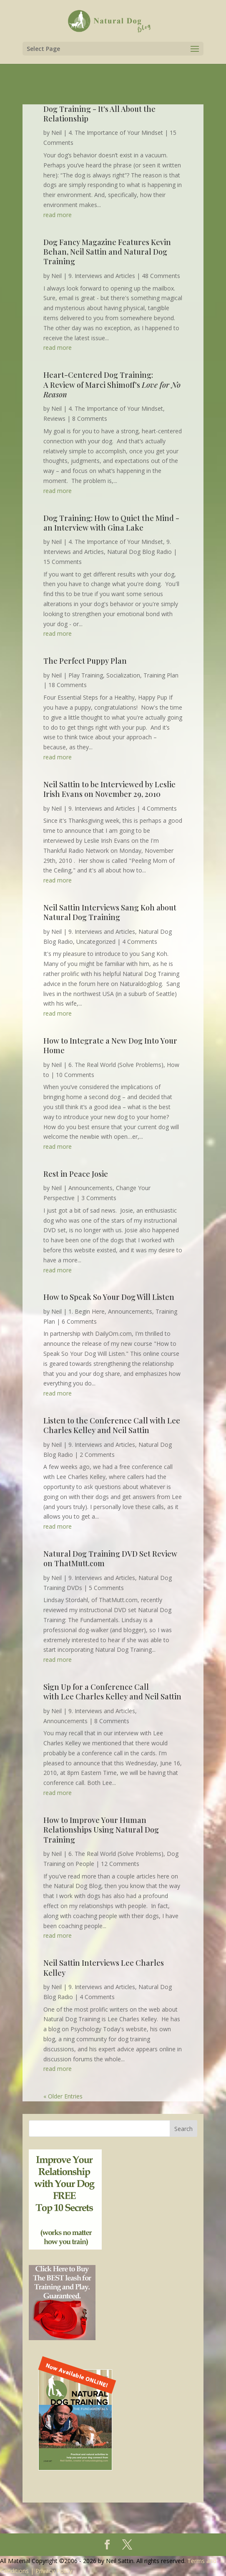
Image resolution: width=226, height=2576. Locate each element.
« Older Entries (63, 2096)
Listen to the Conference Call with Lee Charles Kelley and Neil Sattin (111, 1425)
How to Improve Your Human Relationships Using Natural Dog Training (101, 1830)
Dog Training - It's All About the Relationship (99, 114)
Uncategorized (96, 941)
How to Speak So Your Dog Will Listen (108, 1297)
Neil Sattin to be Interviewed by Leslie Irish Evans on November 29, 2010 (109, 789)
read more (57, 215)
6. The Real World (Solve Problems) (115, 1065)
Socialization (123, 675)
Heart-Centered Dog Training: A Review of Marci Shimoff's (112, 384)
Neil (56, 133)
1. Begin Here (86, 1311)
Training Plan (160, 675)
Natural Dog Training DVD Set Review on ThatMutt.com (110, 1558)
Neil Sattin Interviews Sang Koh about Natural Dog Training (109, 912)
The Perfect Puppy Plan (85, 661)
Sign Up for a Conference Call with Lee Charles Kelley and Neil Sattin (112, 1691)
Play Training (85, 675)
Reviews (54, 418)
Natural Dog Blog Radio (139, 552)
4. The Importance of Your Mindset (115, 133)
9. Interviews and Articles (101, 276)
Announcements (90, 1188)
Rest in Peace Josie (75, 1174)
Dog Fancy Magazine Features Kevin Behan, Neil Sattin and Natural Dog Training (107, 252)
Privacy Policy (53, 2571)
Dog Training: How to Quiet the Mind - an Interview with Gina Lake (111, 523)
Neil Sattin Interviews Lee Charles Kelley (103, 1967)
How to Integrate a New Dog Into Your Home (110, 1045)
